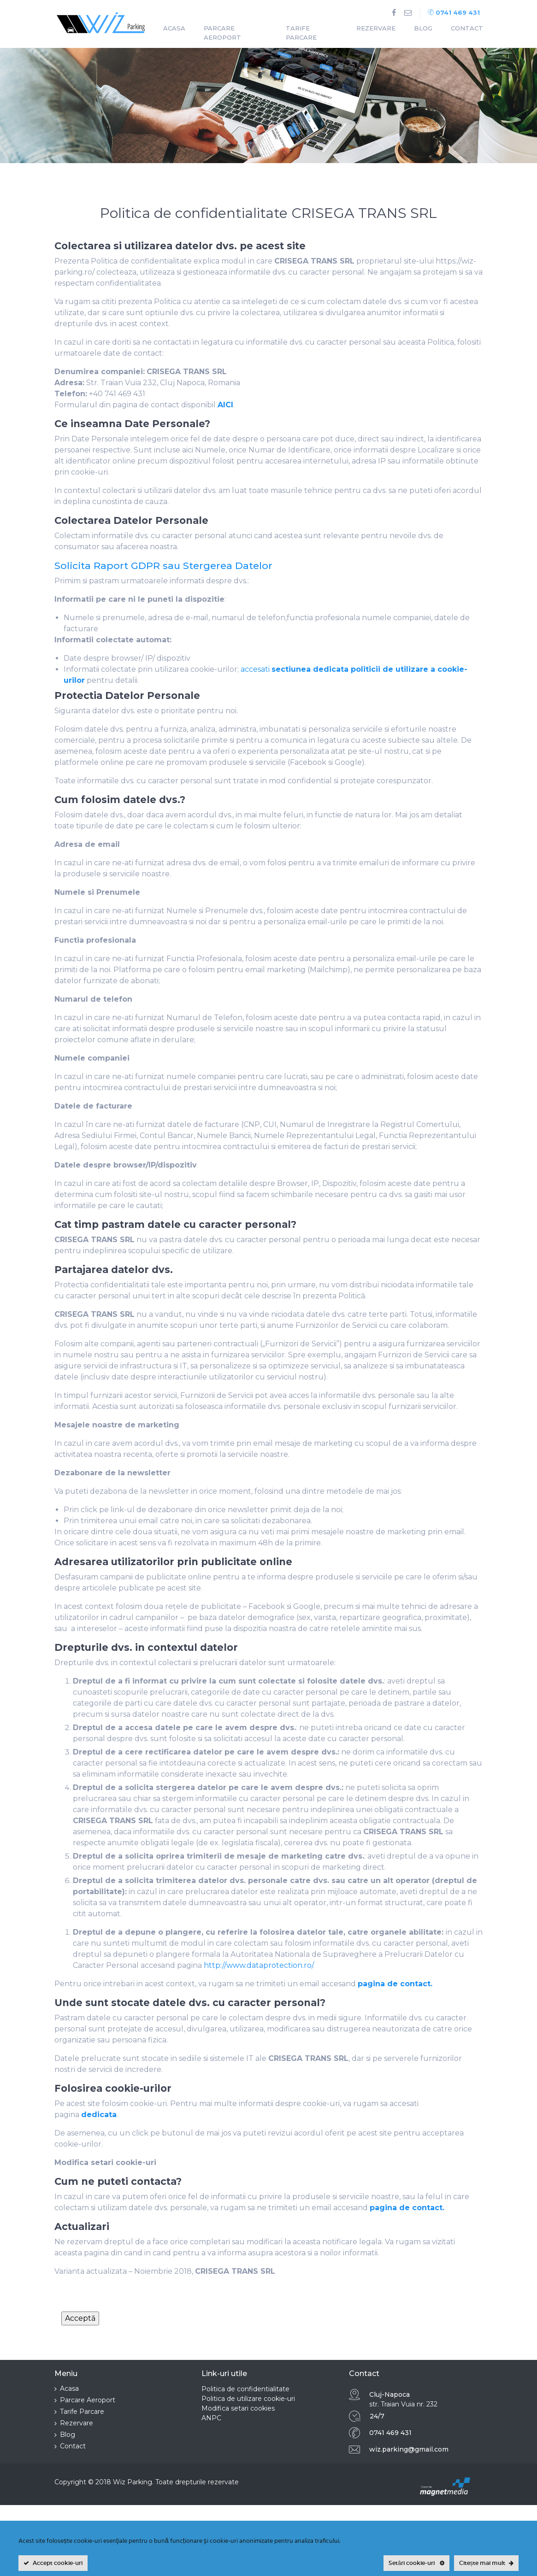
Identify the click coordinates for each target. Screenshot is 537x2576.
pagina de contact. (395, 1983)
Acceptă (80, 2318)
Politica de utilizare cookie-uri (248, 2398)
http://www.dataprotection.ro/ (258, 1965)
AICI (225, 404)
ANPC (211, 2418)
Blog (423, 28)
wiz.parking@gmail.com (408, 2449)
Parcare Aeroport (222, 32)
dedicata (99, 2114)
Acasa (174, 28)
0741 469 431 (454, 12)
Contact (467, 28)
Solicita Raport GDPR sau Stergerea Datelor (163, 565)
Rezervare (375, 28)
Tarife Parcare (301, 32)
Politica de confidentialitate (245, 2389)
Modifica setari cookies (238, 2408)
